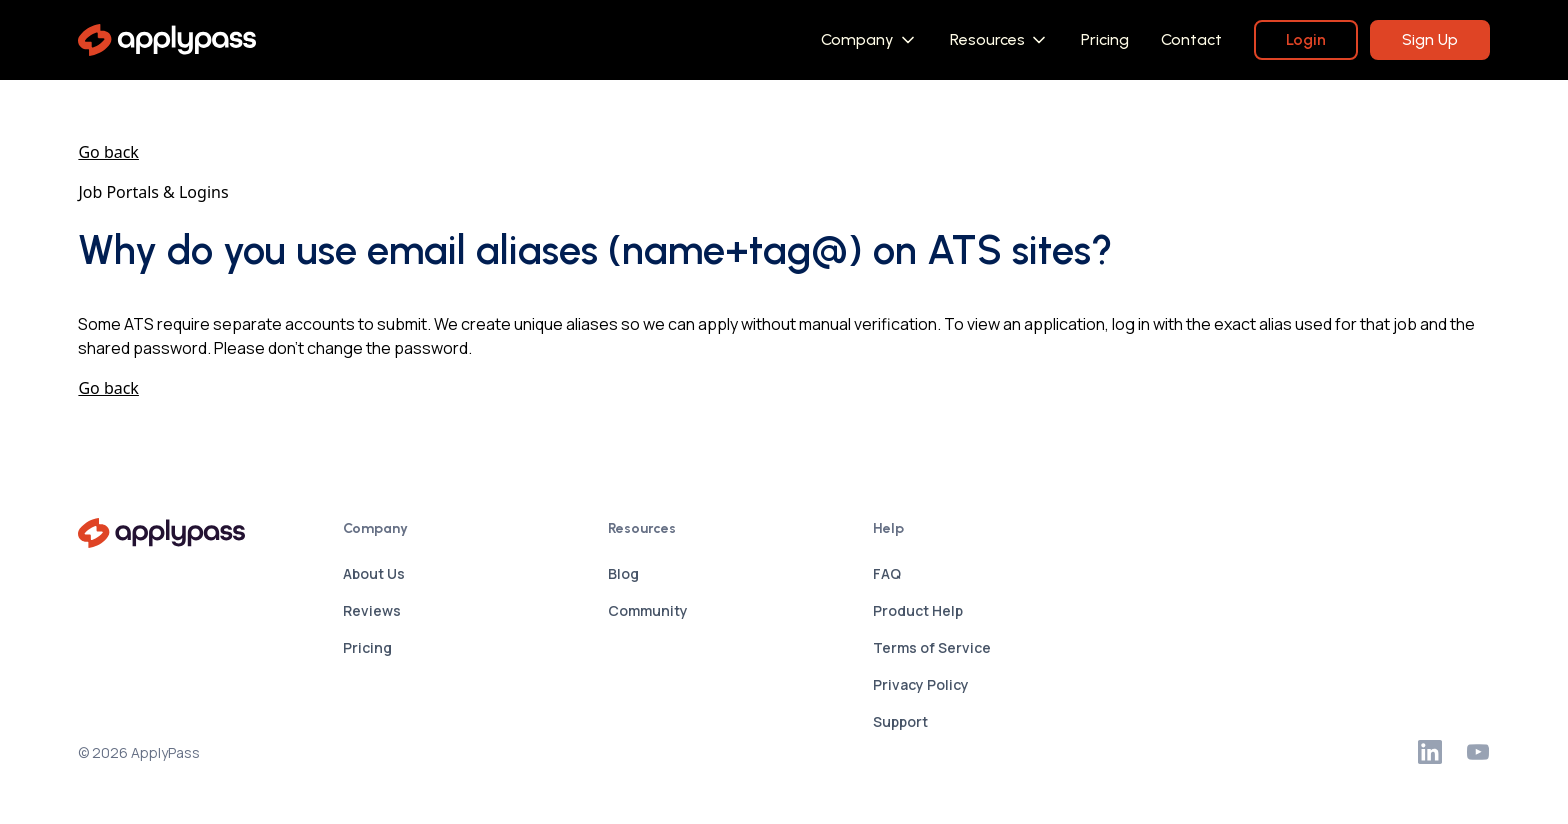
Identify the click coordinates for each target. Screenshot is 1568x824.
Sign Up (1430, 39)
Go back (108, 152)
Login (1306, 39)
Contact (1191, 39)
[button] (869, 40)
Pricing (1105, 39)
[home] (166, 40)
